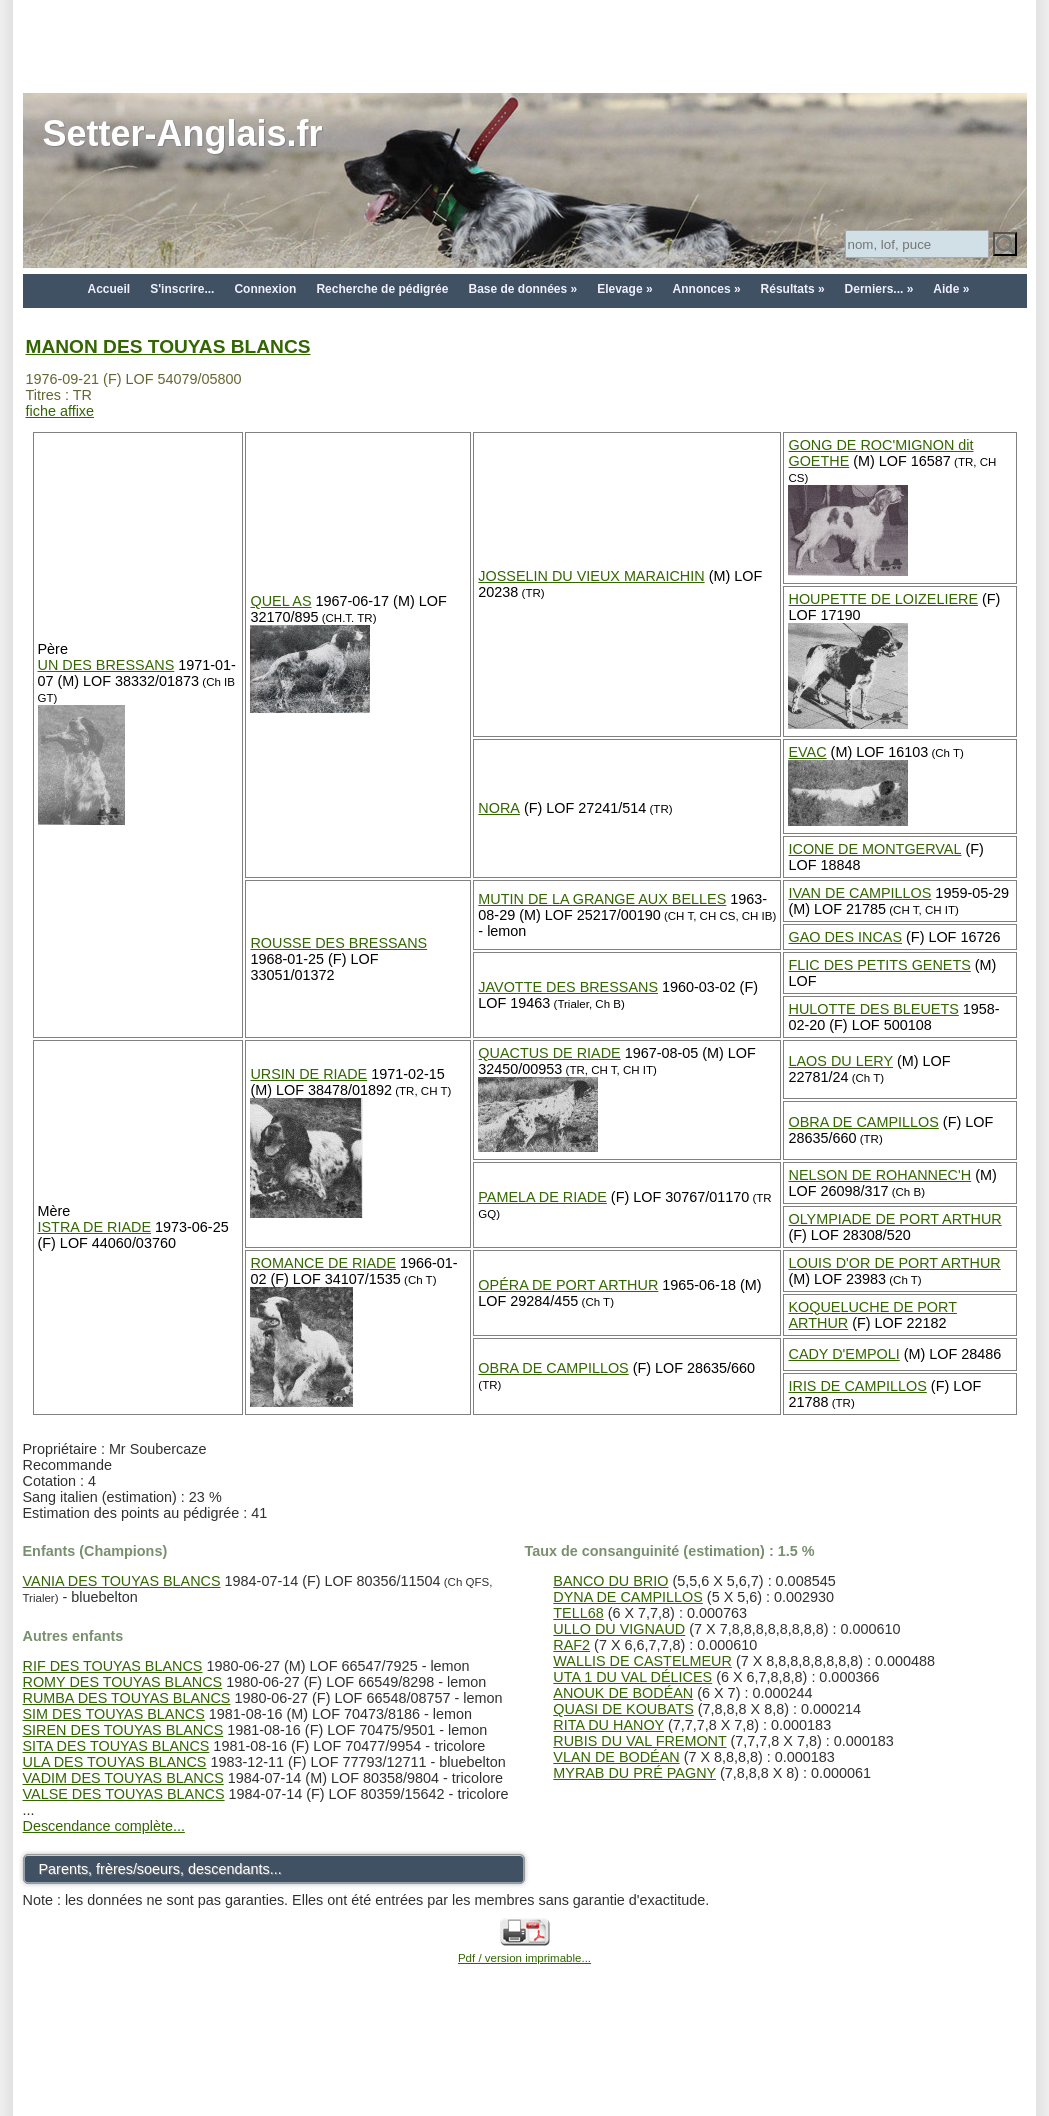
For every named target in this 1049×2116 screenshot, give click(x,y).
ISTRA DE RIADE (95, 1227)
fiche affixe (60, 411)
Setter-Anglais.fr (183, 133)
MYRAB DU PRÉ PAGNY (634, 1773)
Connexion (265, 289)
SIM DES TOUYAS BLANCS (114, 1714)
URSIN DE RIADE (308, 1074)
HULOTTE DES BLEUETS (873, 1009)
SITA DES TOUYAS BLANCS (116, 1746)
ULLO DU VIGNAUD (619, 1629)
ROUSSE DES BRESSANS (338, 943)
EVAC (807, 752)
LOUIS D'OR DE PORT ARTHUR (894, 1263)
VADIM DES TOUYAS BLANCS (123, 1778)
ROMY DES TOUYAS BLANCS (123, 1682)
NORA (499, 808)
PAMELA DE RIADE (542, 1197)
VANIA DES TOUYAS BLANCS (122, 1581)
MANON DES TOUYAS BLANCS (168, 346)
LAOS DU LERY (840, 1061)
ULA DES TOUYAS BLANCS (115, 1762)
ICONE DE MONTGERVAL (874, 849)
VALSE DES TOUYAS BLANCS (124, 1794)
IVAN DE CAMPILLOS (859, 893)
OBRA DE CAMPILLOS (863, 1122)
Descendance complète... (104, 1826)
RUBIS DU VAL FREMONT (639, 1741)
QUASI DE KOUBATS (623, 1709)
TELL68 (578, 1613)
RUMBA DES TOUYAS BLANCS (127, 1698)
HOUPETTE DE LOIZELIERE (883, 599)
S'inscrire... (182, 289)
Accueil (109, 289)
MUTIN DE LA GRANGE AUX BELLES (602, 899)
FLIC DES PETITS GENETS (879, 965)
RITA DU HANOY (608, 1725)
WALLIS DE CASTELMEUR (642, 1661)
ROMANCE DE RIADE (323, 1263)
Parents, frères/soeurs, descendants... (160, 1869)
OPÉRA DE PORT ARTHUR (568, 1285)
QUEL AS (280, 601)
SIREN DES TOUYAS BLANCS (123, 1730)
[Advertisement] (525, 45)
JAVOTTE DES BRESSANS (568, 987)
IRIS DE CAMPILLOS (857, 1386)
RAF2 (571, 1645)
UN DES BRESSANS (106, 665)
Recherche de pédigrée (382, 289)
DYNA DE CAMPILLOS (628, 1597)
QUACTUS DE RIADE (549, 1053)
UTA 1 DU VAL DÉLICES (632, 1677)
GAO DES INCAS (845, 937)
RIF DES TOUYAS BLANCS (113, 1666)
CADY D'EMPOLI (843, 1354)
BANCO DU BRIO (610, 1581)
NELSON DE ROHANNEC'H (879, 1175)
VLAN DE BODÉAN (616, 1757)
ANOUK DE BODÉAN (623, 1693)
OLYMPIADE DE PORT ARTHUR (894, 1219)
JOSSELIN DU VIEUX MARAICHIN (591, 576)
